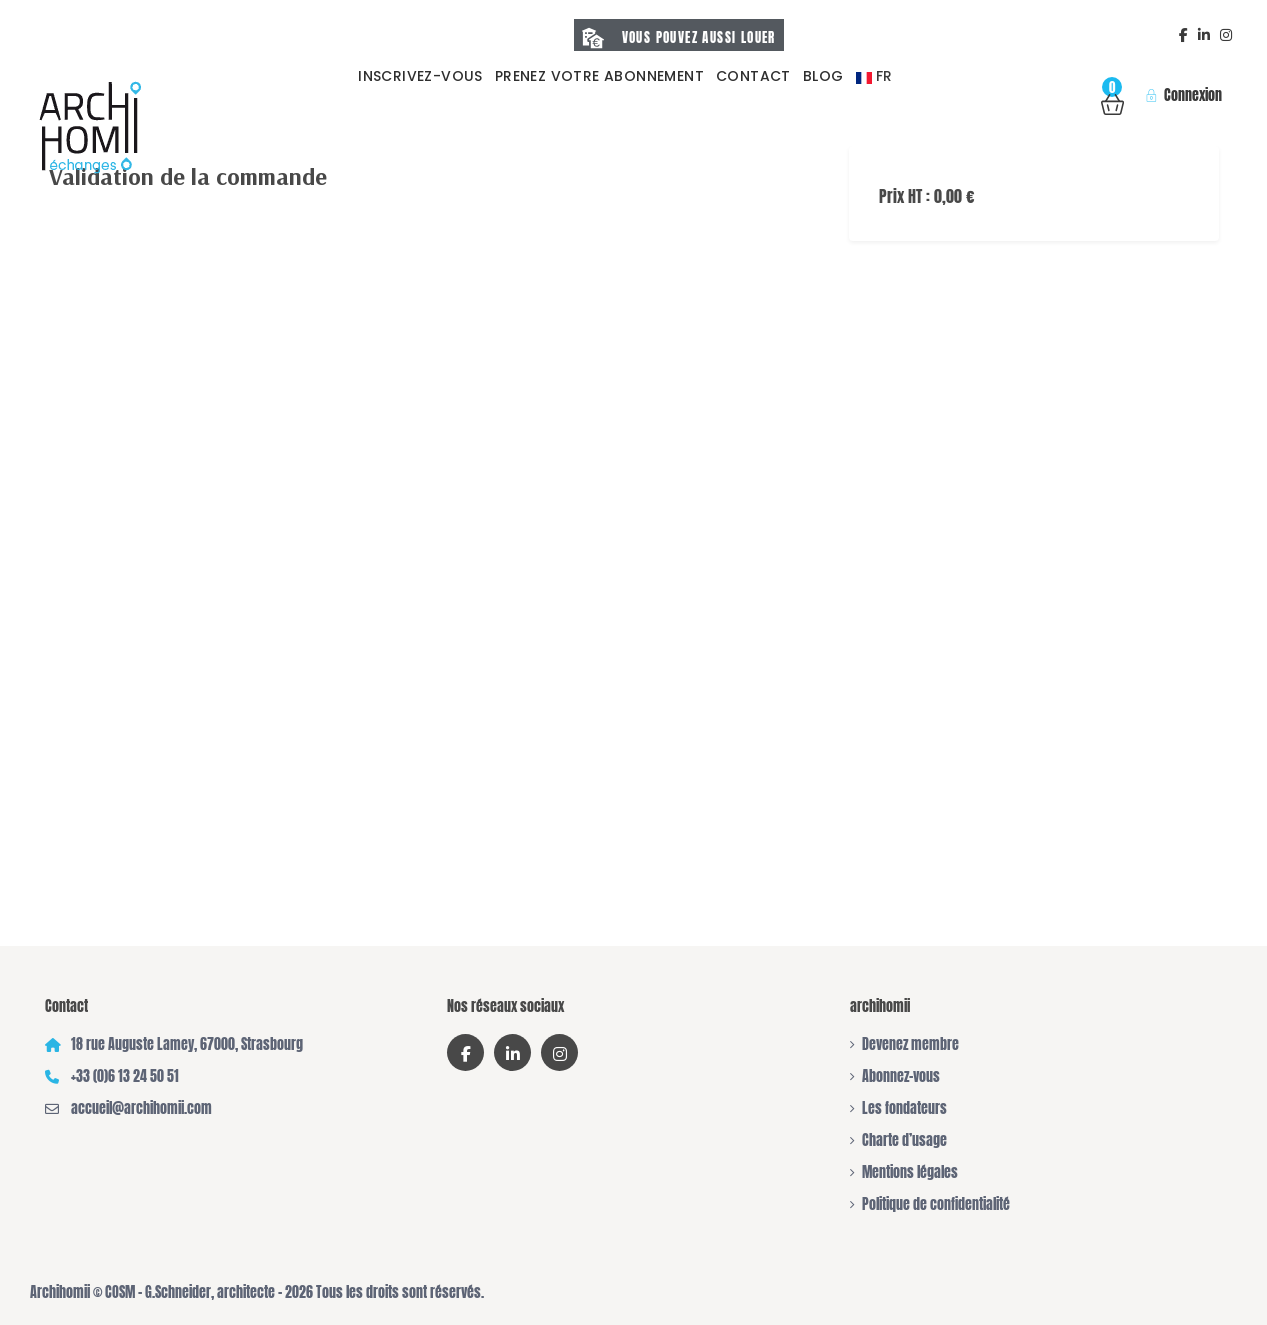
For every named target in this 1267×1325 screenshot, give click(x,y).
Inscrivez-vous (420, 76)
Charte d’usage (904, 1140)
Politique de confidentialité (936, 1204)
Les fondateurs (904, 1108)
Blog (823, 76)
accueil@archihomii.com (141, 1108)
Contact (753, 76)
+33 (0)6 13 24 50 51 (125, 1076)
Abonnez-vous (901, 1076)
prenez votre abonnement (599, 76)
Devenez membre (910, 1044)
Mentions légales (910, 1172)
